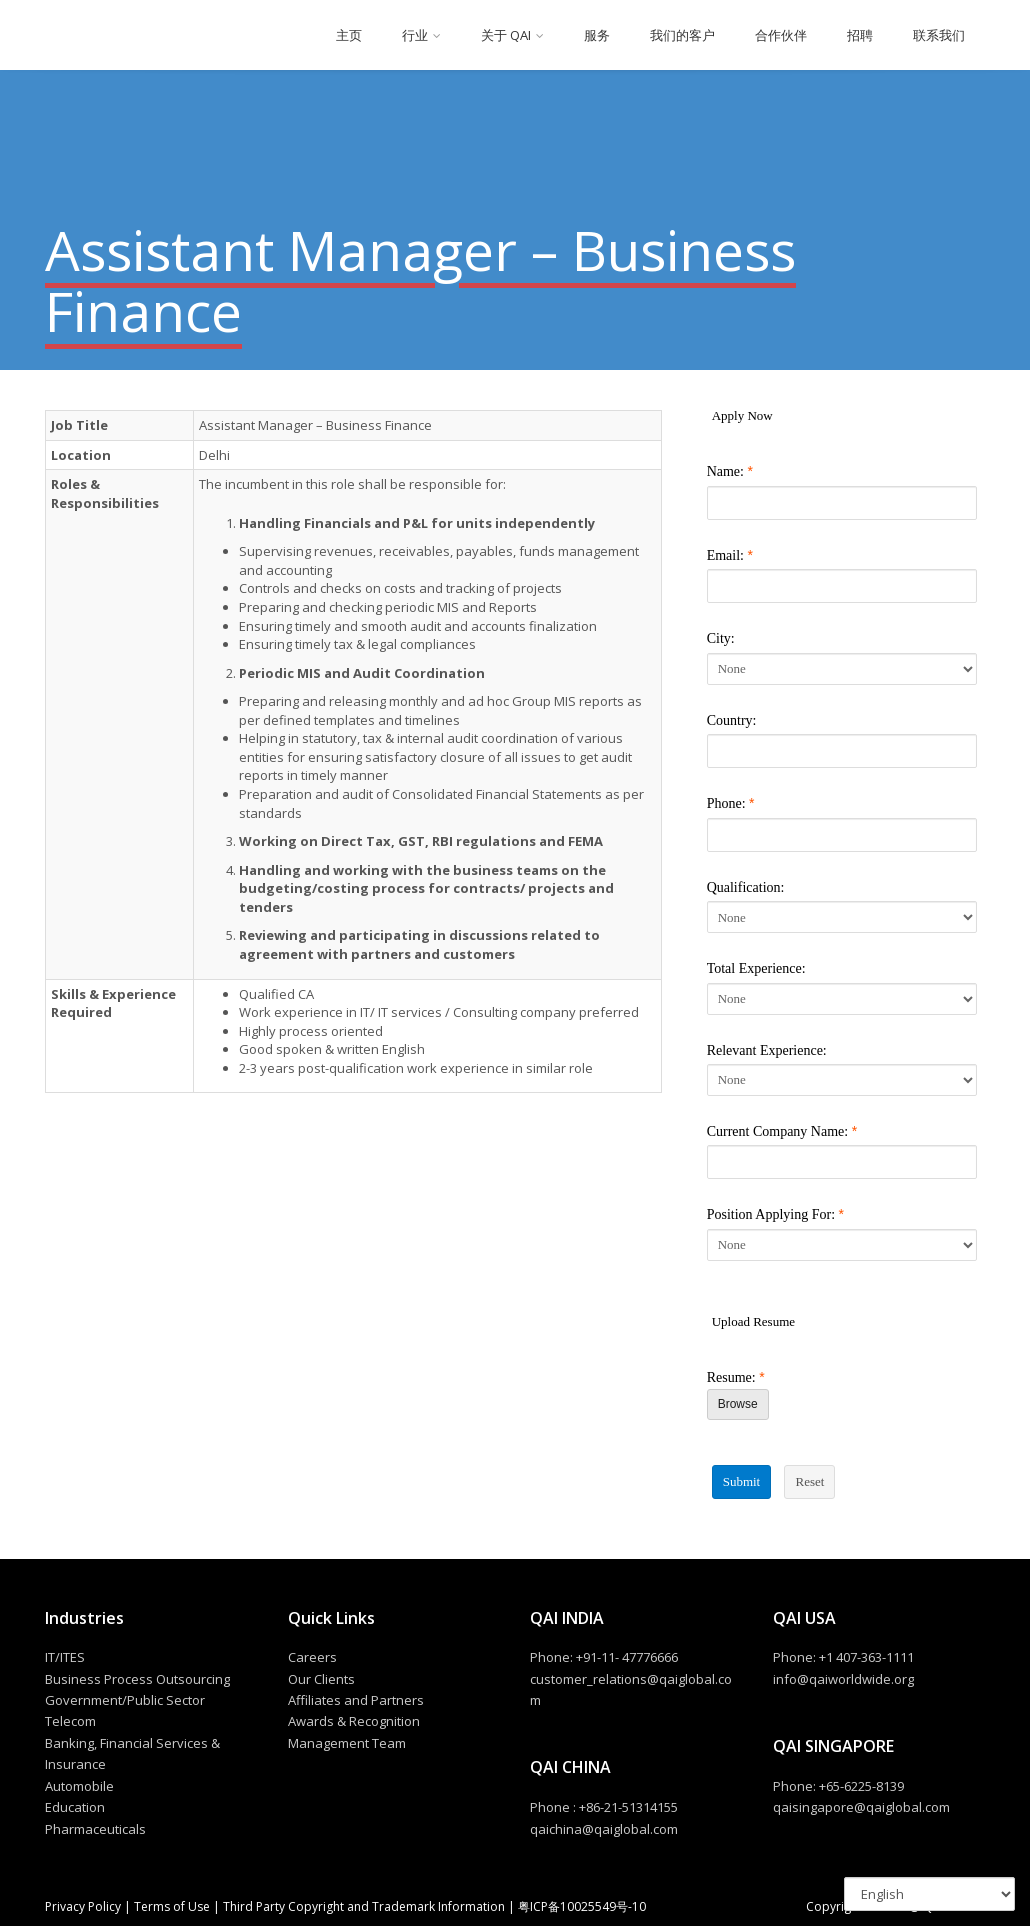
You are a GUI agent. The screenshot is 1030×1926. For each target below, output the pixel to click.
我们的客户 (682, 35)
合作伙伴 (781, 35)
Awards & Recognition (354, 1721)
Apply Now (742, 415)
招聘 (860, 35)
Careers (312, 1657)
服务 (597, 35)
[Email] (842, 586)
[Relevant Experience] (842, 1080)
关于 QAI (506, 35)
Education (75, 1807)
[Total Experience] (842, 999)
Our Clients (321, 1679)
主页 (349, 35)
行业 (415, 35)
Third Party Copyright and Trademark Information (362, 1906)
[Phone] (842, 835)
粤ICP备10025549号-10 (582, 1906)
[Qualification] (842, 917)
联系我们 (939, 35)
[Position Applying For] (842, 1245)
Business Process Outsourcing (137, 1679)
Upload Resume (753, 1321)
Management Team (347, 1743)
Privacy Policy (84, 1906)
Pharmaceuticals (95, 1829)
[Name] (842, 503)
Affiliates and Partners (356, 1700)
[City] (842, 669)
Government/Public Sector (125, 1700)
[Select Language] (929, 1894)
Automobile (79, 1786)
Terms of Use (172, 1906)
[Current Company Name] (842, 1162)
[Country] (842, 751)
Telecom (70, 1721)
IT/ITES (65, 1657)
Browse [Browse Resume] (738, 1404)
